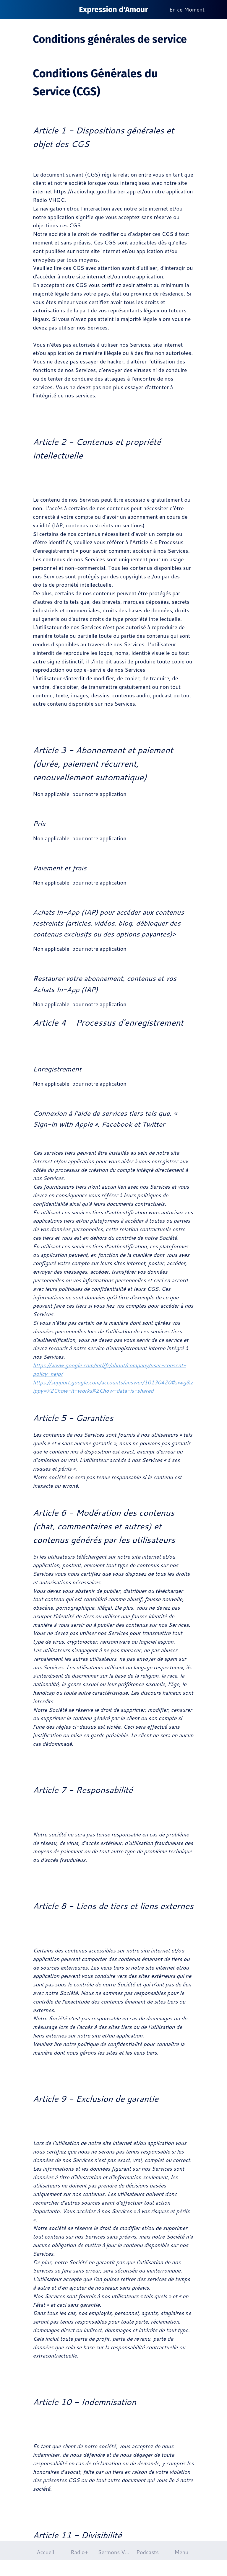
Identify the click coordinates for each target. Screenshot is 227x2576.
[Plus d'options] (217, 9)
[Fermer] (9, 9)
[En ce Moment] (189, 10)
